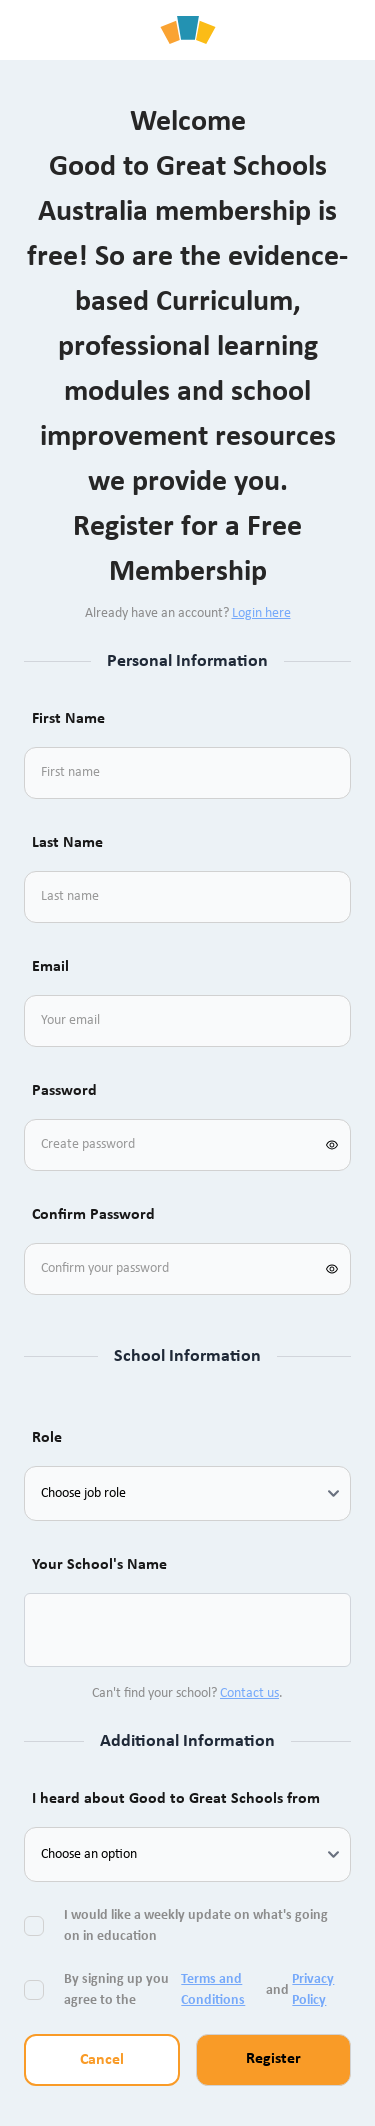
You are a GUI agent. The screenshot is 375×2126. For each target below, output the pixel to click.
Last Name (67, 843)
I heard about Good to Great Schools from (176, 1799)
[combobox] (64, 1630)
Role (47, 1438)
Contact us (249, 1693)
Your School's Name (99, 1565)
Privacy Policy (313, 1990)
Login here (261, 613)
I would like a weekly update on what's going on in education (196, 1926)
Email (50, 967)
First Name (68, 719)
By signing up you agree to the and (203, 1990)
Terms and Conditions (213, 1990)
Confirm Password (93, 1215)
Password (64, 1091)
